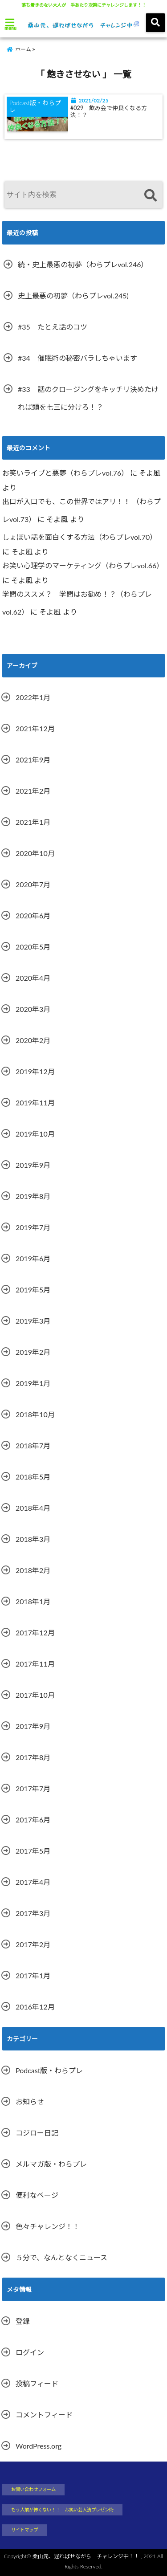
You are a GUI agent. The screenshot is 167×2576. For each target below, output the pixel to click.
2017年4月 (33, 1882)
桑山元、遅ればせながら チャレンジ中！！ (86, 2556)
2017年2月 (33, 1944)
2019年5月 (33, 1289)
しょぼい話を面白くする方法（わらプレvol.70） (79, 537)
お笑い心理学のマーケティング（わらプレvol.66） (82, 565)
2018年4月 (33, 1508)
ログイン (30, 2352)
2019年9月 (33, 1165)
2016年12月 (35, 2006)
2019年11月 (35, 1102)
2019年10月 (35, 1133)
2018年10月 (35, 1414)
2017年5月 (33, 1850)
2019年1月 (33, 1383)
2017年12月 (35, 1632)
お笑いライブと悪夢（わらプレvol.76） (65, 473)
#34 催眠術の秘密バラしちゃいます (77, 358)
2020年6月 (33, 915)
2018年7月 (33, 1445)
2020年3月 (33, 1009)
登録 (23, 2321)
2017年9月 (33, 1726)
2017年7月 (33, 1788)
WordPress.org (38, 2445)
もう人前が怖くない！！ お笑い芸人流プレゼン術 (62, 2509)
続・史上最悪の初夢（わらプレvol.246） (83, 264)
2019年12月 (35, 1071)
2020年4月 (33, 978)
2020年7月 (33, 884)
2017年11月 (35, 1663)
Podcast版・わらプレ (49, 2070)
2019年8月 (33, 1196)
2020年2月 (33, 1040)
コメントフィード (44, 2414)
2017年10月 (35, 1695)
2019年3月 (33, 1321)
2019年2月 (33, 1352)
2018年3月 (33, 1539)
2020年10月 (35, 853)
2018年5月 (33, 1476)
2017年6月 (33, 1819)
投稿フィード (37, 2383)
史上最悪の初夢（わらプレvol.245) (73, 295)
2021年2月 (33, 791)
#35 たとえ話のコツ (52, 326)
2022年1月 (33, 697)
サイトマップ (24, 2529)
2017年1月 (33, 1975)
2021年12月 (35, 728)
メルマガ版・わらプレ (51, 2164)
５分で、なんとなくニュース (61, 2257)
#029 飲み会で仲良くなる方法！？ (108, 111)
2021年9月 (33, 759)
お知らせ (30, 2101)
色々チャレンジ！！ (48, 2226)
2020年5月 (33, 946)
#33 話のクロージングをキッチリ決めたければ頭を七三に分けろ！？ (88, 398)
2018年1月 (33, 1601)
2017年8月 (33, 1757)
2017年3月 (33, 1913)
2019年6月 (33, 1258)
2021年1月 (33, 822)
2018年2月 (33, 1570)
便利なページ (37, 2195)
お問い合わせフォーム (33, 2489)
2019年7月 (33, 1227)
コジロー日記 (37, 2132)
